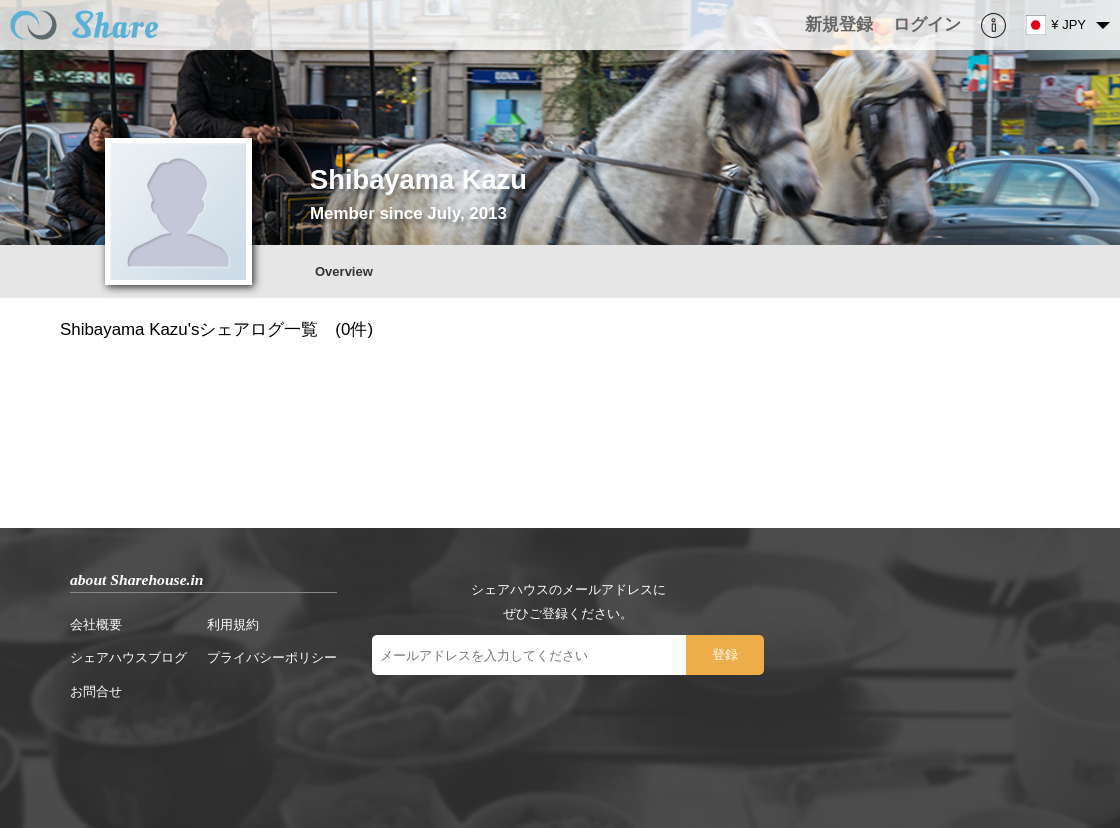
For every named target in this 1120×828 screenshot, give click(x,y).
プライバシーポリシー (272, 657)
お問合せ (96, 691)
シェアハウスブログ (128, 657)
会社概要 (96, 624)
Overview (344, 271)
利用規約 (233, 624)
